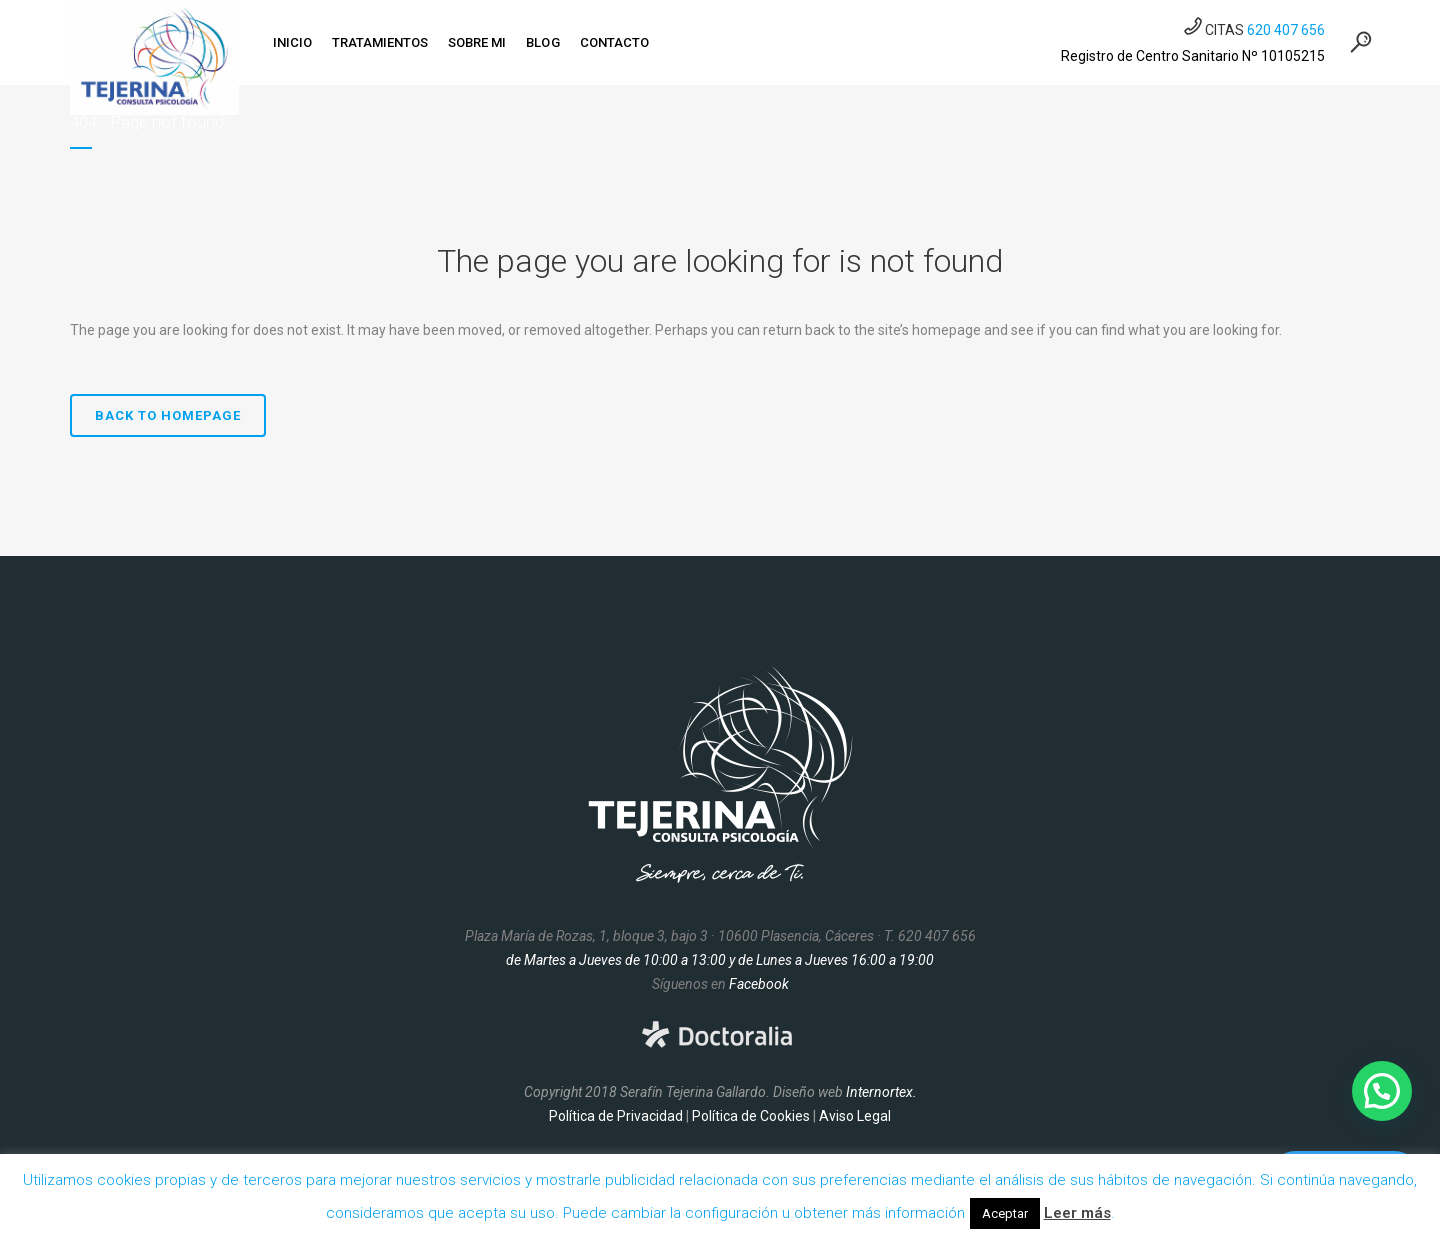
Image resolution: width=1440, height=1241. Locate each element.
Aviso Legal (855, 1116)
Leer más (1077, 1213)
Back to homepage (168, 415)
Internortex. (881, 1092)
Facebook (759, 984)
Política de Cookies (751, 1116)
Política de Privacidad (616, 1116)
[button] (1382, 1091)
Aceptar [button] (1005, 1213)
